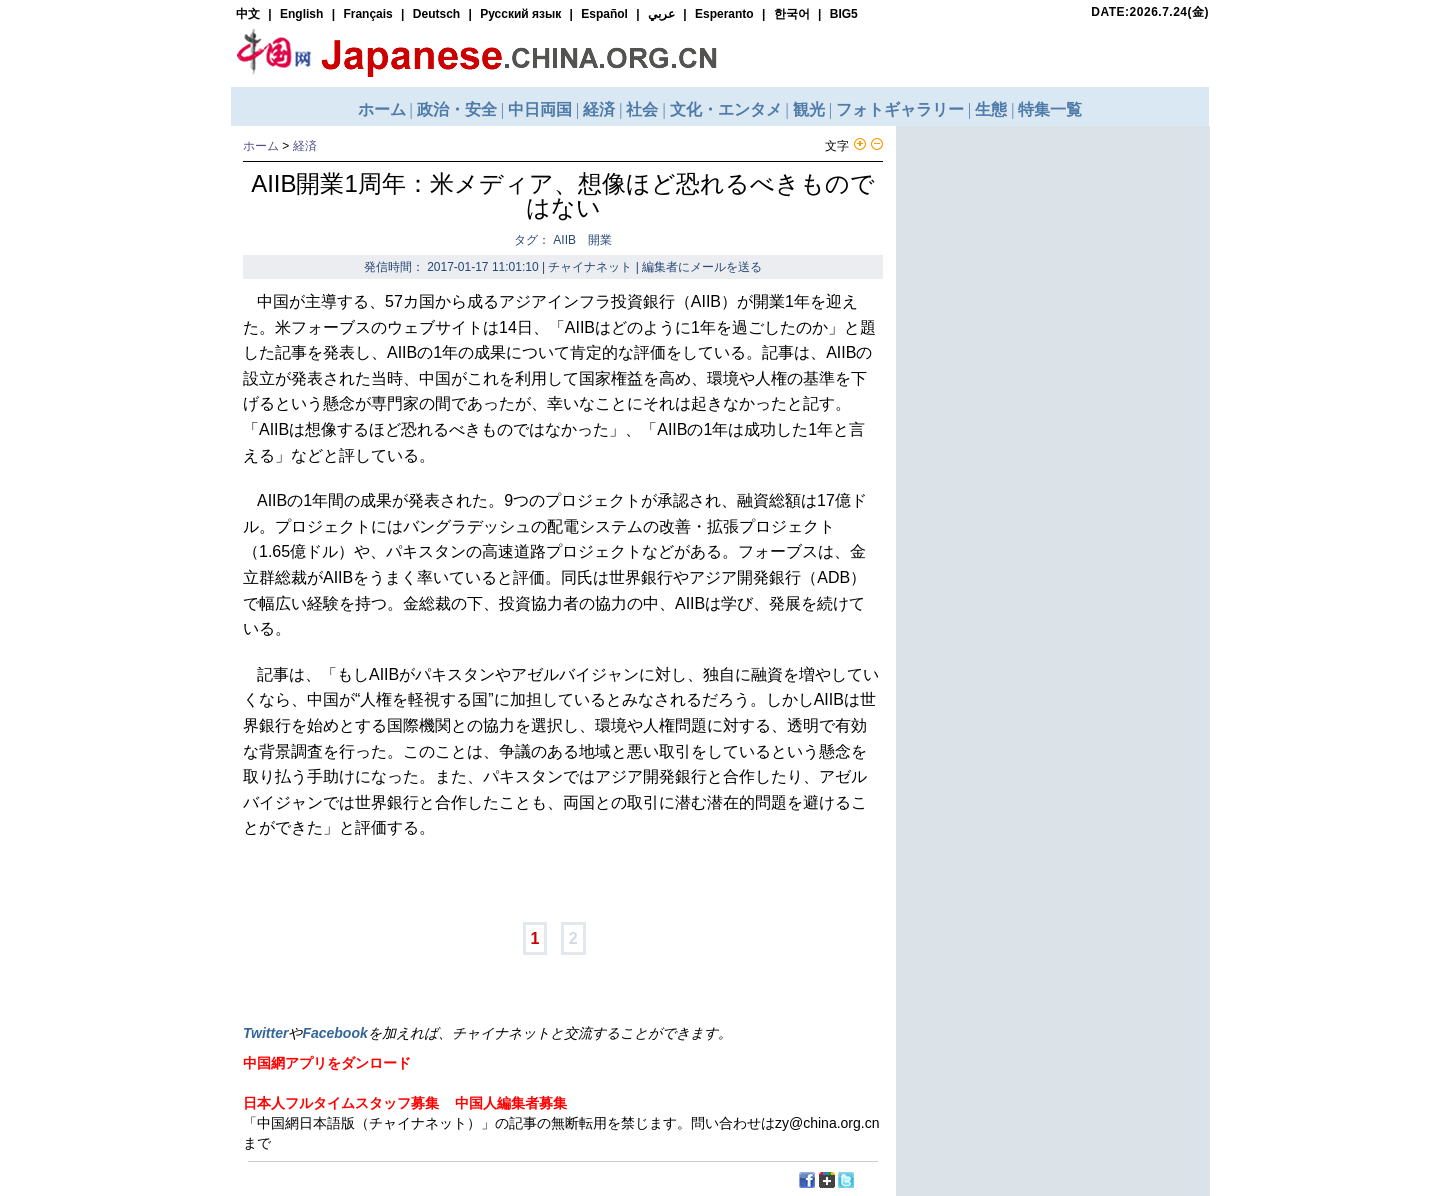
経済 (305, 146)
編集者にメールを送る (702, 267)
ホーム (261, 146)
